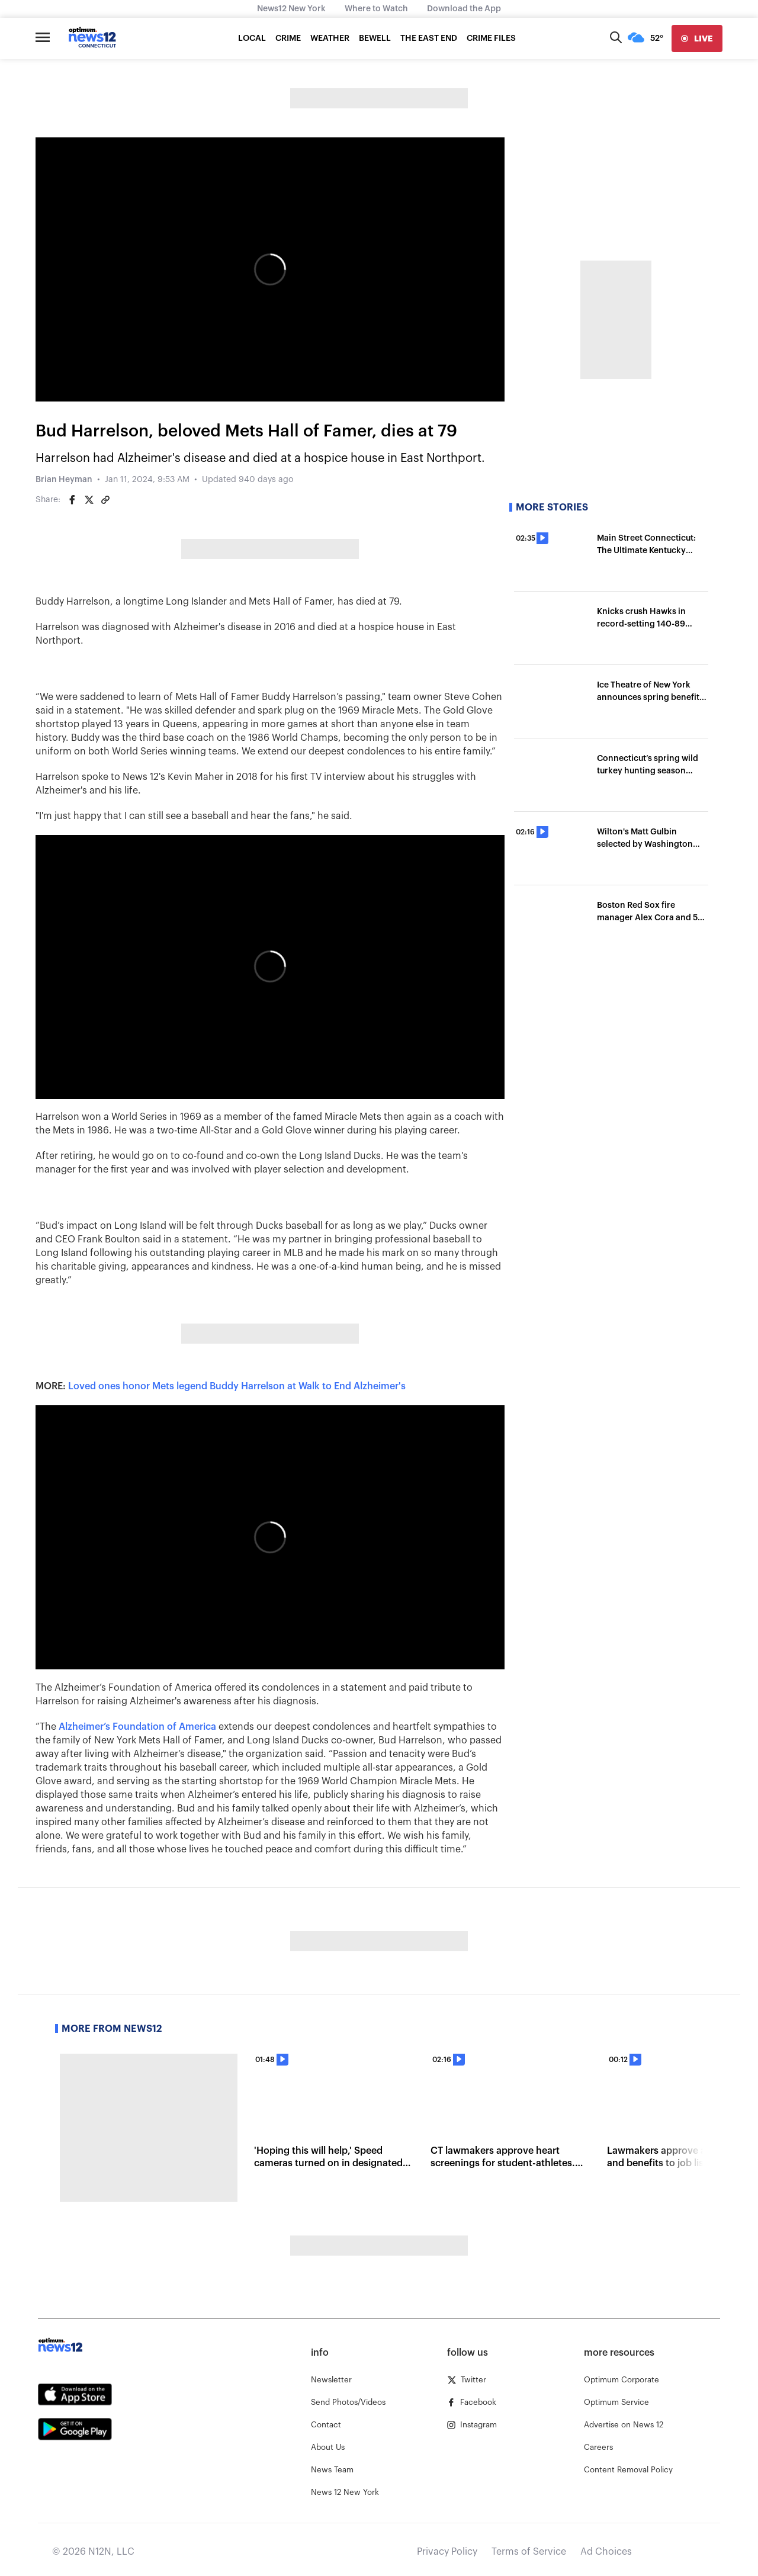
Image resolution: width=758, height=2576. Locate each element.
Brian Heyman (64, 480)
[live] (697, 38)
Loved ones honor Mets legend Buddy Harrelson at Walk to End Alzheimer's (237, 1386)
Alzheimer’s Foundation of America (137, 1727)
